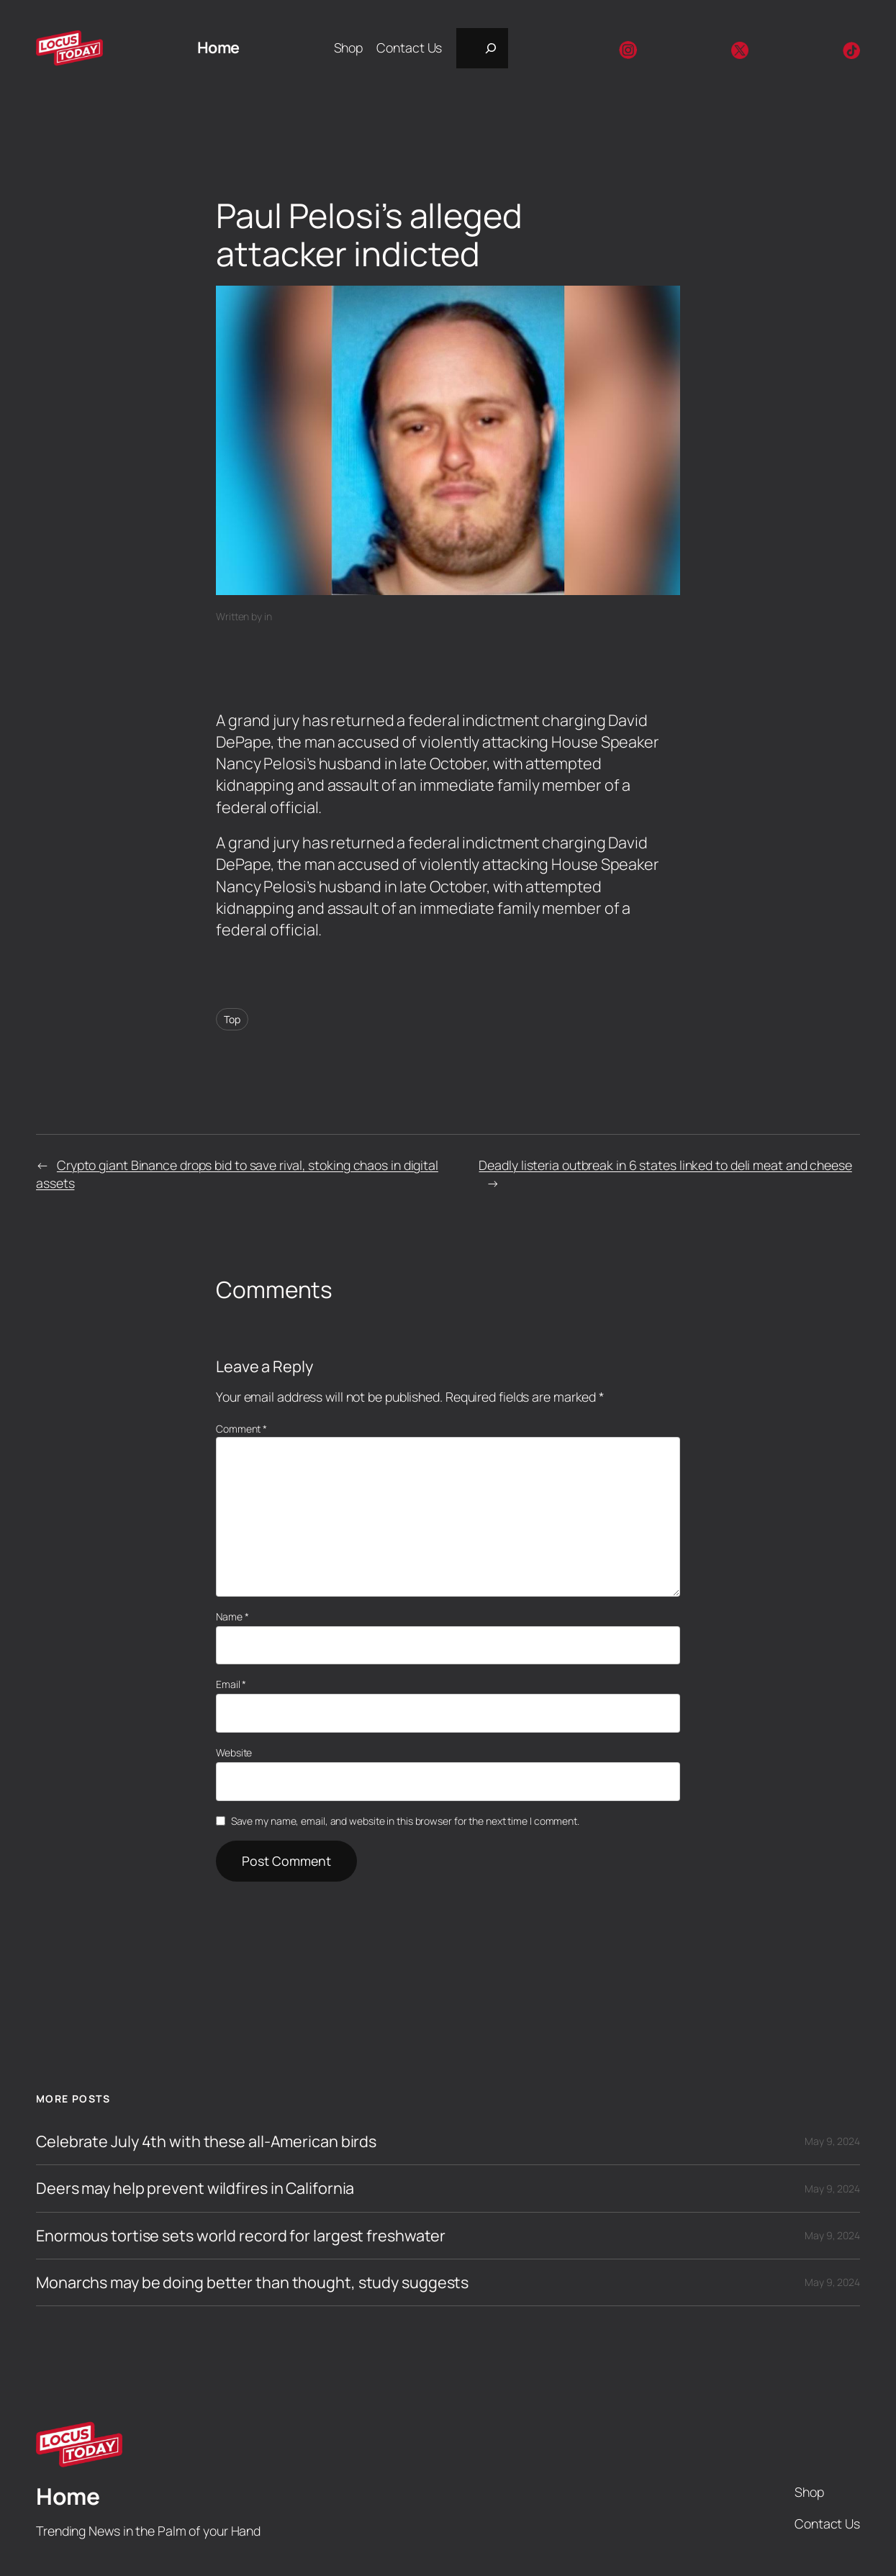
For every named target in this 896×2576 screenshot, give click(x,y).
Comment (241, 1429)
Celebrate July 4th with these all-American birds (206, 2141)
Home (218, 47)
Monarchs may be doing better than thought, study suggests (252, 2282)
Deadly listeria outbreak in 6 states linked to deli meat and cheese (665, 1165)
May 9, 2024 (832, 2141)
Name (232, 1616)
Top (232, 1019)
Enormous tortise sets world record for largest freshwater (240, 2235)
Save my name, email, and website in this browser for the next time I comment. (405, 1821)
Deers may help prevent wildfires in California (195, 2188)
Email (231, 1684)
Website (234, 1752)
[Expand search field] (482, 48)
